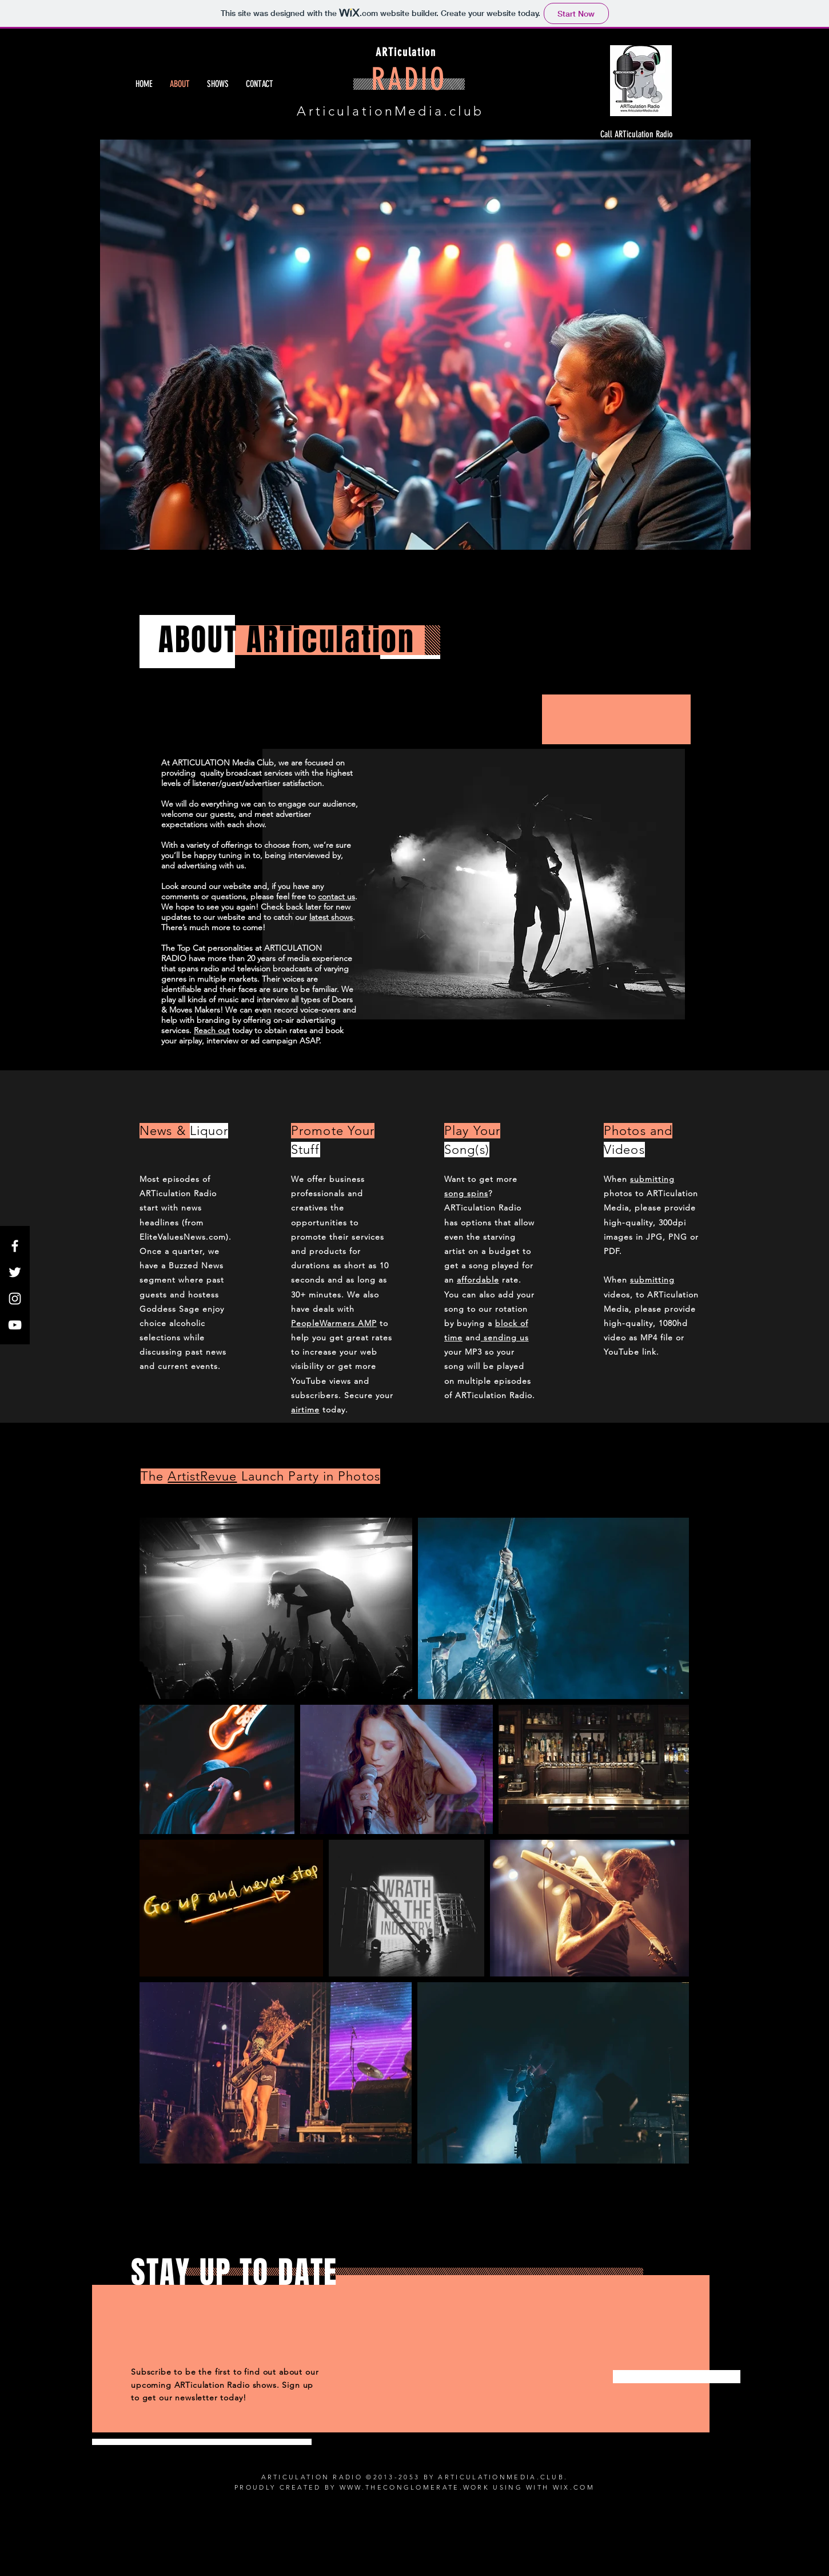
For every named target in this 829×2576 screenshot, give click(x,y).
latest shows (331, 917)
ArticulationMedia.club (390, 111)
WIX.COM (574, 2487)
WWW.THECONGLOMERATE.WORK (414, 2487)
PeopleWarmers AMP (334, 1323)
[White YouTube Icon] (15, 1325)
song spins (466, 1193)
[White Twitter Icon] (15, 1272)
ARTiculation (406, 52)
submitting (652, 1179)
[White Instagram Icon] (15, 1299)
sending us (505, 1337)
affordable (478, 1280)
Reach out (212, 1030)
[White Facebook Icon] (15, 1246)
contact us (336, 896)
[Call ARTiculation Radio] (635, 134)
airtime (305, 1409)
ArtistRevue (202, 1476)
